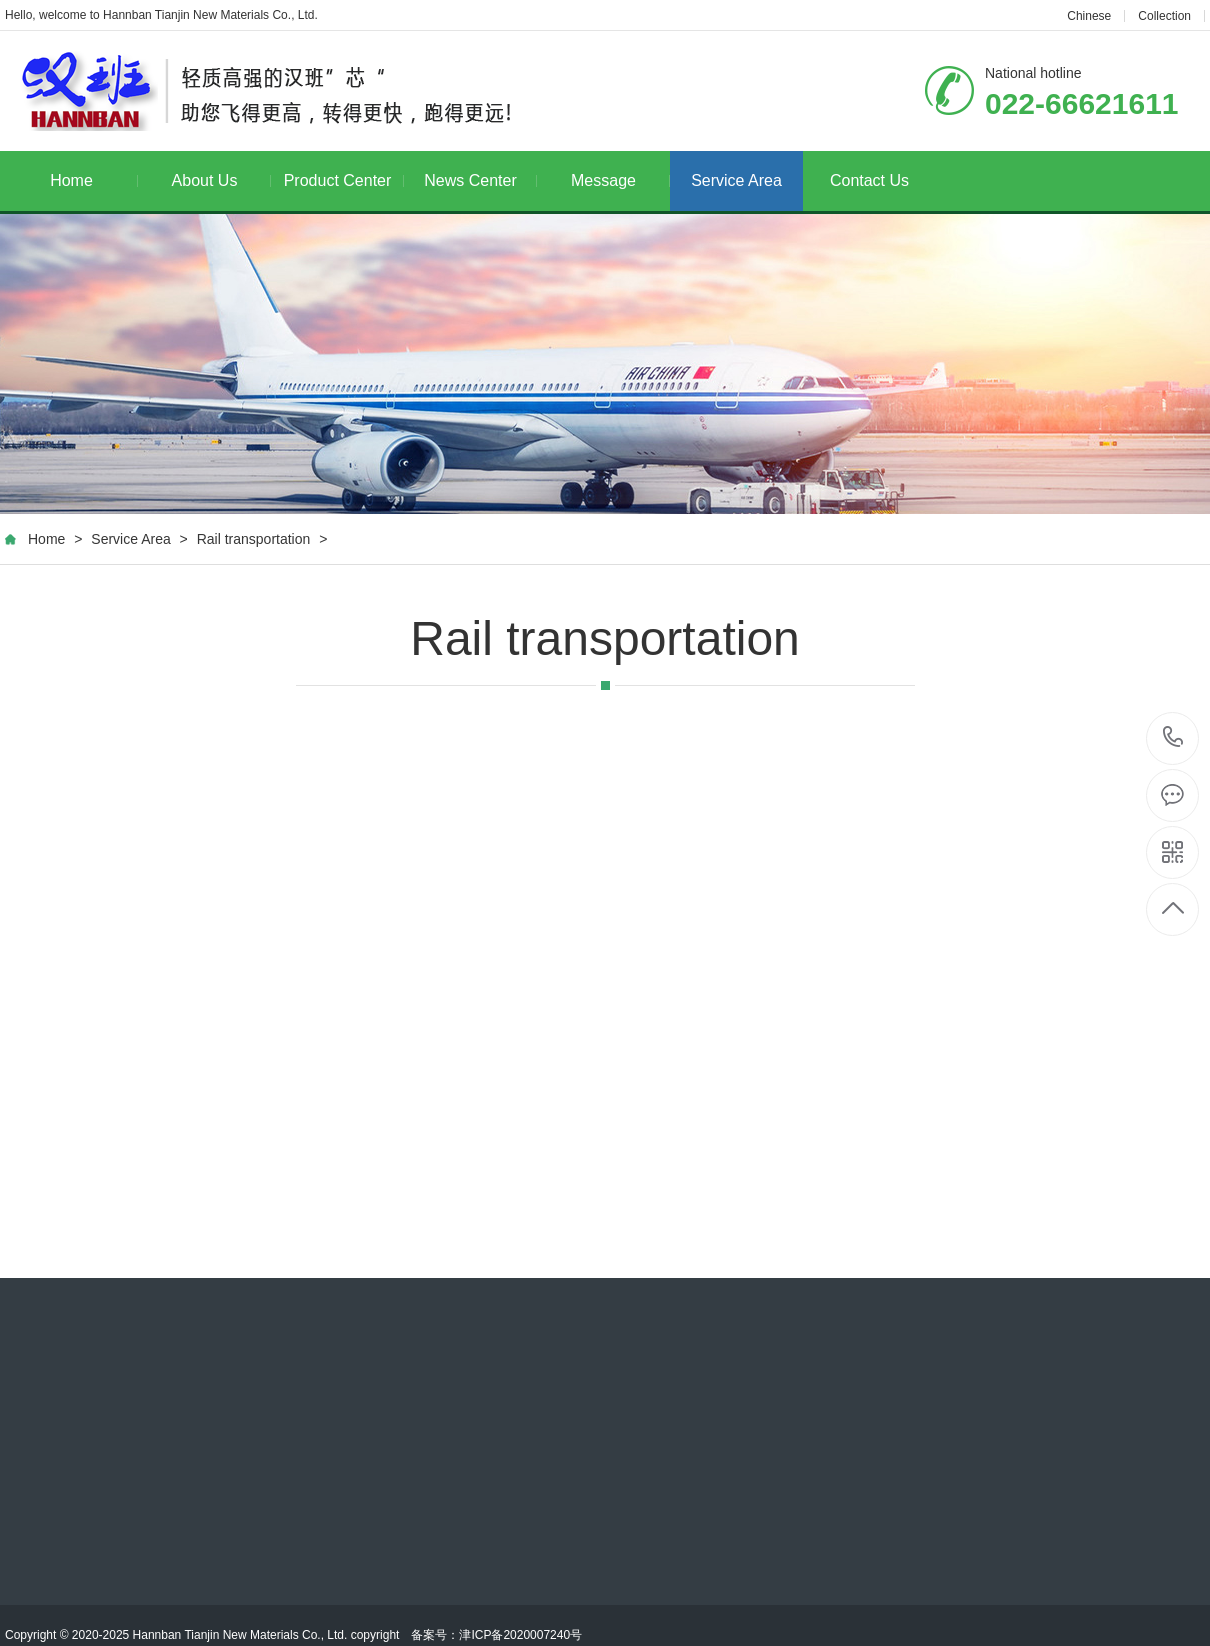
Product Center (344, 180)
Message (620, 180)
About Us (221, 180)
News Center (480, 180)
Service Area (736, 180)
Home (94, 180)
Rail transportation (254, 539)
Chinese (1089, 16)
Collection (1164, 16)
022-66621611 (1173, 738)
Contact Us (869, 180)
